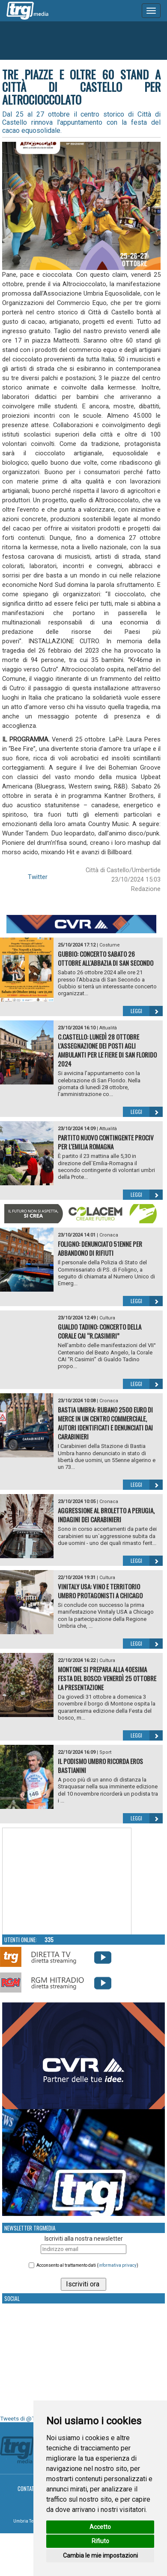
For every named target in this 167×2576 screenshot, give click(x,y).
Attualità (108, 1028)
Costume (109, 945)
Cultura (107, 1318)
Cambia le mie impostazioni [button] (100, 2555)
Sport (105, 1752)
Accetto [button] (100, 2526)
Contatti (28, 2488)
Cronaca (108, 1235)
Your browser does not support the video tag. (67, 1881)
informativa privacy (117, 2265)
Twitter (38, 877)
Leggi (147, 1011)
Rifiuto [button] (100, 2541)
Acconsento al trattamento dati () (87, 2265)
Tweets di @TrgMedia (28, 2418)
